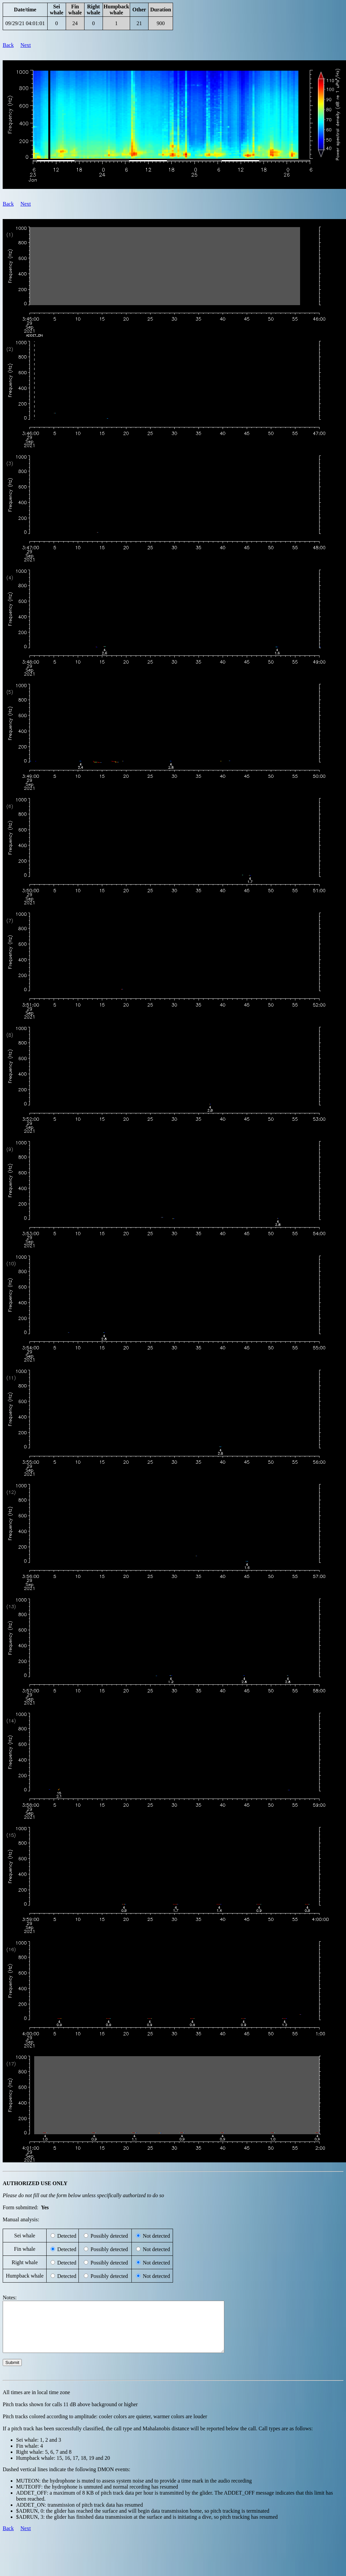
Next (25, 45)
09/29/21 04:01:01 (25, 23)
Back (8, 45)
